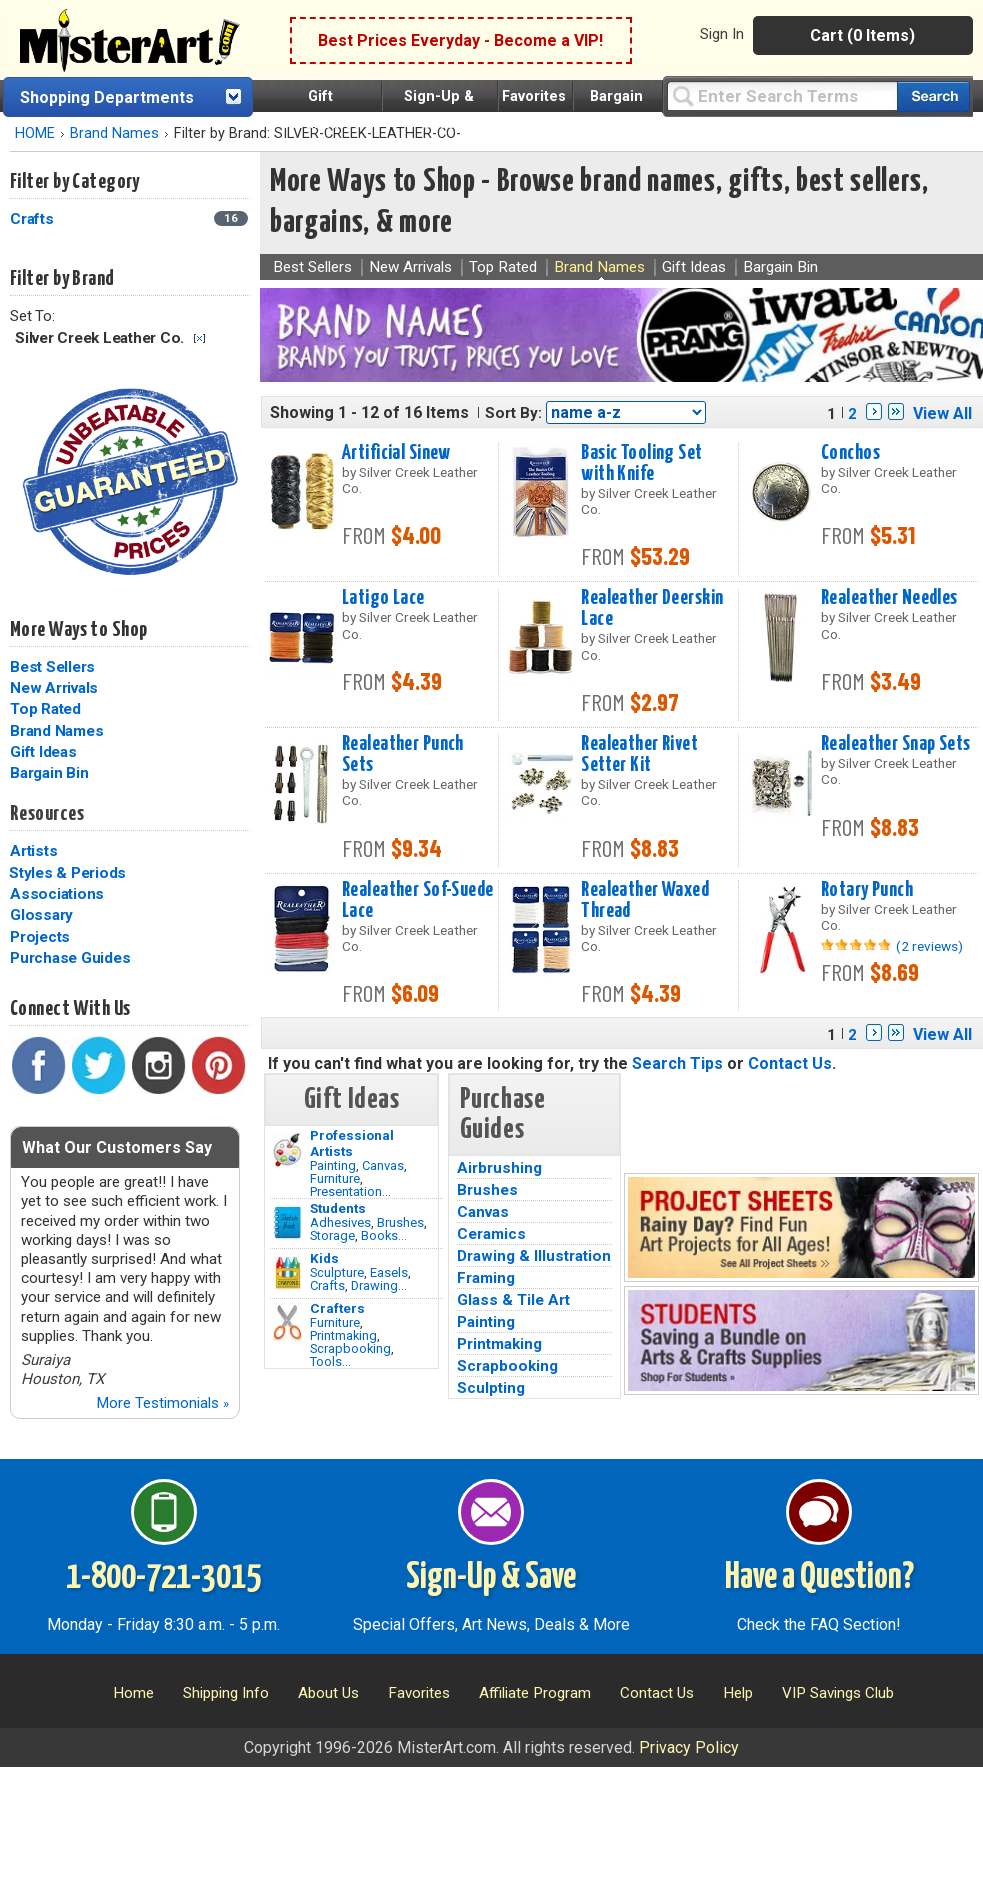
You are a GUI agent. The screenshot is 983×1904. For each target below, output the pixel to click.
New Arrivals (54, 688)
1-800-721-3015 (163, 1578)
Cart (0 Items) (862, 35)
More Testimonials (162, 1403)
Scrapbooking (350, 1348)
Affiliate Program (535, 1693)
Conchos (850, 453)
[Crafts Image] (287, 1273)
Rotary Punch (867, 890)
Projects (40, 937)
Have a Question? (819, 1578)
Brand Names (114, 133)
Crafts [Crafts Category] (33, 219)
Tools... (330, 1361)
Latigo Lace (383, 598)
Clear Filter (199, 338)
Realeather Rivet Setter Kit (639, 754)
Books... (384, 1235)
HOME (35, 133)
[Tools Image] (287, 1323)
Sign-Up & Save (491, 1578)
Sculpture (337, 1272)
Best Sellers (52, 667)
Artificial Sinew (396, 453)
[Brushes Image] (287, 1223)
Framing (486, 1278)
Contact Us (790, 1063)
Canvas (383, 1165)
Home (133, 1693)
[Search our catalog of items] (933, 96)
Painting (333, 1165)
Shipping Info (226, 1693)
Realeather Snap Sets (896, 744)
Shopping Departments (107, 97)
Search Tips (677, 1063)
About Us (328, 1693)
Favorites (534, 96)
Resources (47, 814)
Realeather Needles (889, 598)
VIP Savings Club (838, 1693)
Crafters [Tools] (337, 1308)
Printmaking (343, 1335)
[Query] (782, 95)
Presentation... (350, 1191)
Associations (57, 894)
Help (738, 1693)
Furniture (335, 1178)
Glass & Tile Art (513, 1300)
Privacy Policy (689, 1747)
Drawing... (379, 1285)
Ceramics (491, 1234)
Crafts (327, 1285)
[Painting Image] (287, 1150)
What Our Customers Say (117, 1147)
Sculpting (491, 1388)
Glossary (41, 915)
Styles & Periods (67, 873)
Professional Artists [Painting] (352, 1143)
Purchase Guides (70, 958)
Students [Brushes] (338, 1208)
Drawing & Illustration (534, 1256)
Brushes (400, 1222)
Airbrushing (499, 1168)
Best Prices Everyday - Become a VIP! (460, 40)
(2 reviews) (929, 946)
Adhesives (340, 1222)
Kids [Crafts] (324, 1258)
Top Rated (45, 709)
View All (942, 413)
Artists (33, 851)
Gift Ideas (43, 752)
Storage (332, 1235)
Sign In (722, 34)
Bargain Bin (49, 773)
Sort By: (513, 413)
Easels (389, 1272)
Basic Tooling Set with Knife (641, 463)
